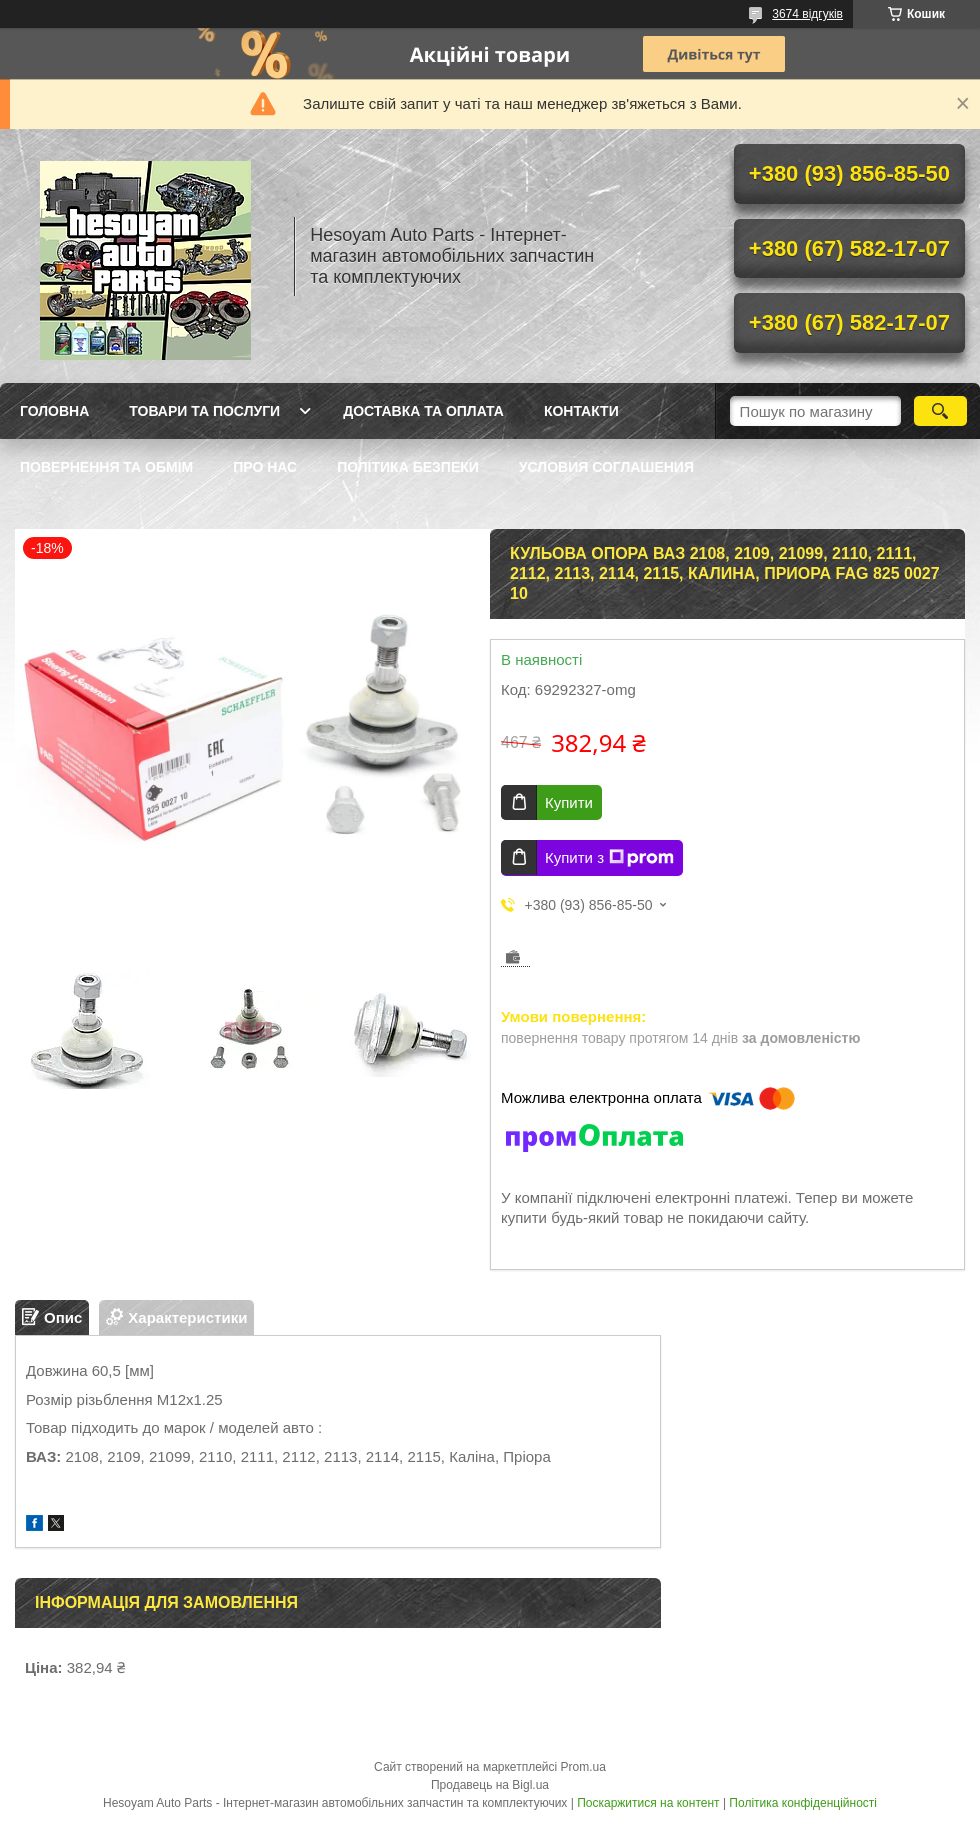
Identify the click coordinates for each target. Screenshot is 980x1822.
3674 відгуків (807, 14)
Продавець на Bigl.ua (490, 1785)
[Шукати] (940, 411)
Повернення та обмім (106, 467)
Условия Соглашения (606, 467)
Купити (569, 802)
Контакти (581, 411)
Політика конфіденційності (803, 1803)
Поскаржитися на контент (648, 1803)
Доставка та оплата (423, 411)
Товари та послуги (204, 411)
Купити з (609, 858)
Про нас (265, 467)
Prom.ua (583, 1767)
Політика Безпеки (408, 467)
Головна (54, 411)
